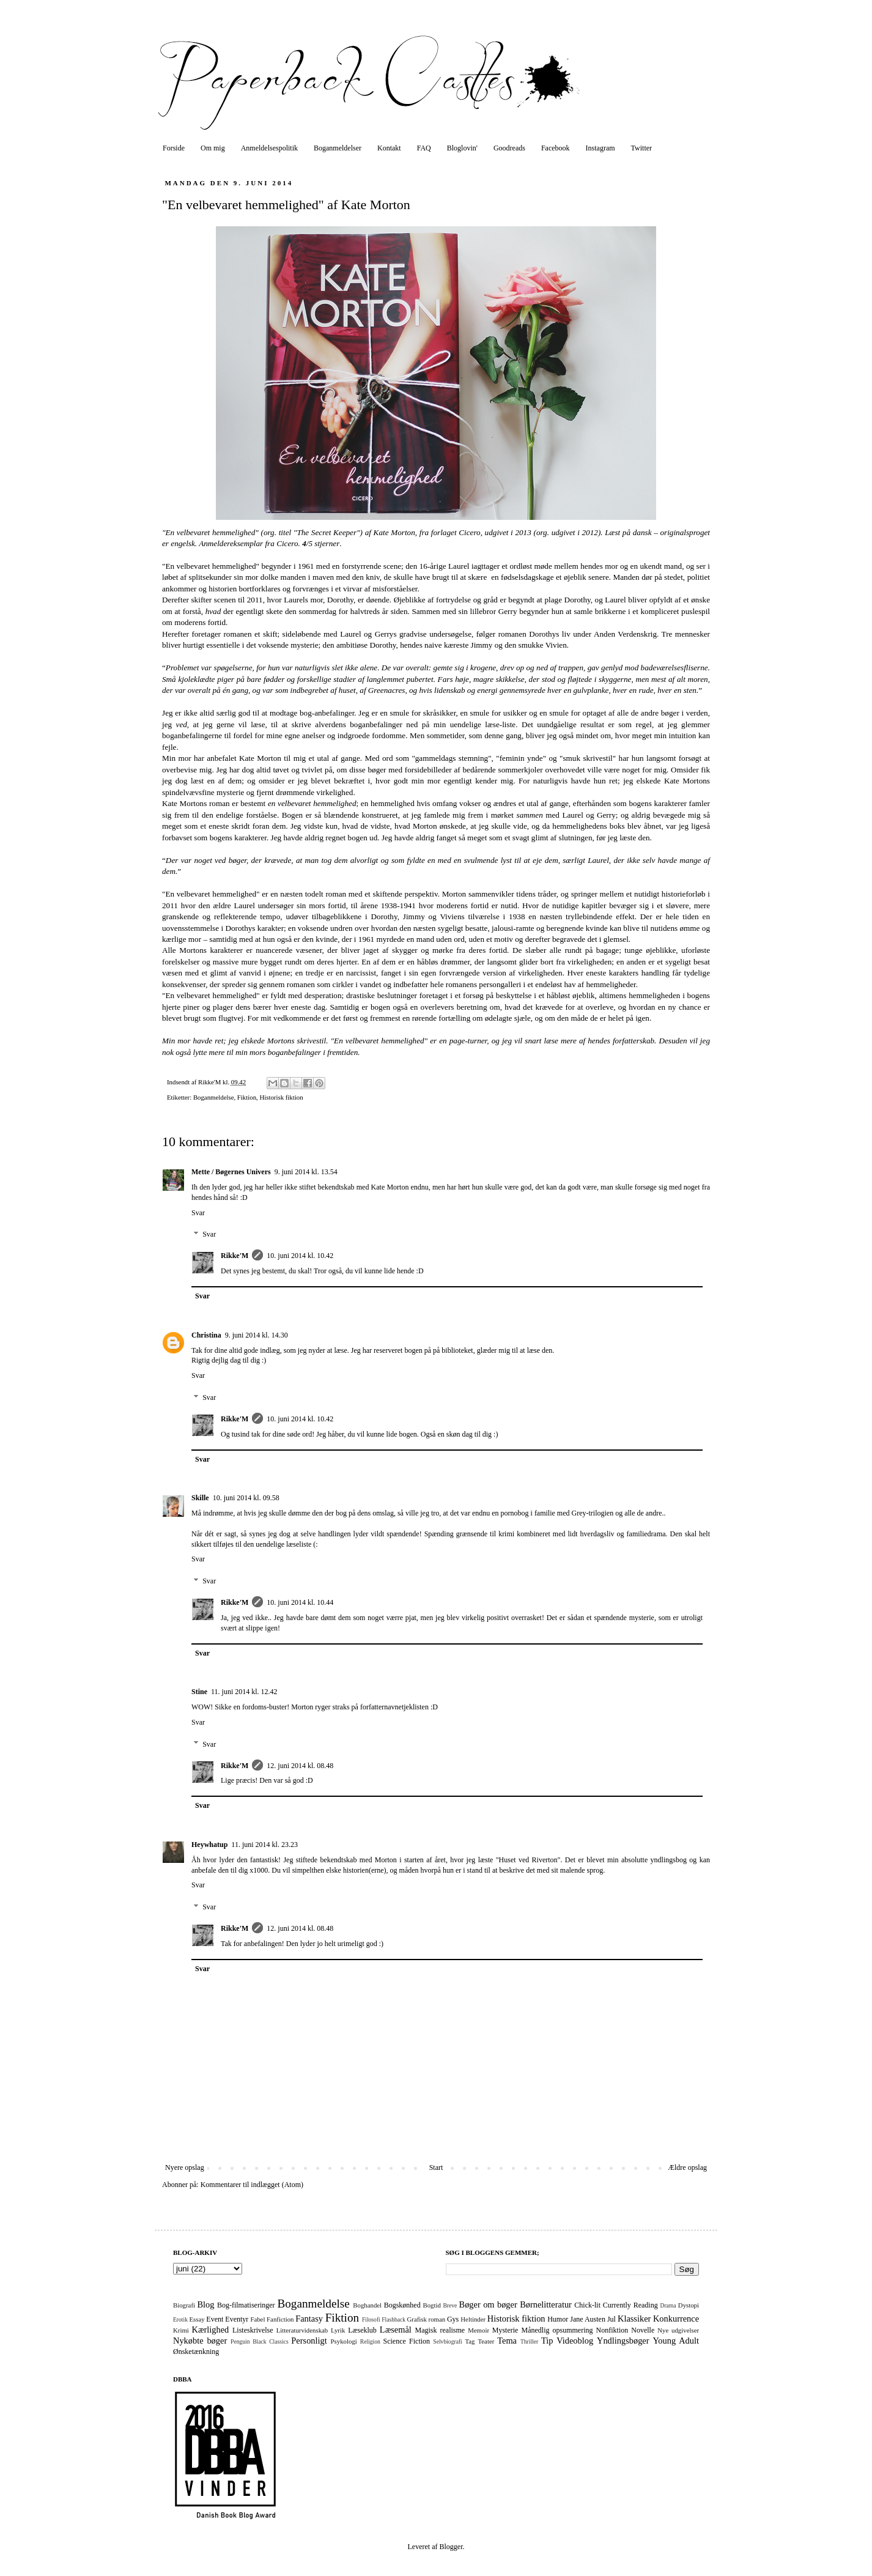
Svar (198, 1212)
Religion (370, 2341)
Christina (206, 1335)
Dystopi (688, 2305)
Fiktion (246, 1097)
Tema (507, 2340)
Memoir (478, 2330)
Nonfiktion (612, 2330)
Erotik (180, 2319)
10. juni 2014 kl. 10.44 (300, 1602)
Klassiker (634, 2318)
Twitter (641, 148)
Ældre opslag (687, 2167)
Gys (453, 2319)
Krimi (181, 2330)
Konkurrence (676, 2318)
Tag (470, 2341)
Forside (174, 148)
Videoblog (574, 2340)
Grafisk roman (426, 2319)
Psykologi (344, 2341)
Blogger (450, 2546)
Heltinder (473, 2319)
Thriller (529, 2341)
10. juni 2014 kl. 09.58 (246, 1497)
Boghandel (367, 2305)
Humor (557, 2319)
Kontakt (389, 148)
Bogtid (431, 2305)
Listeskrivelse (252, 2330)
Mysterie (505, 2330)
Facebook (555, 148)
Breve (450, 2305)
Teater (486, 2341)
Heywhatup (209, 1844)
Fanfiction (280, 2319)
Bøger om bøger (488, 2304)
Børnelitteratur (546, 2304)
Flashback (393, 2319)
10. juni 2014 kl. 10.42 (300, 1255)
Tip (547, 2340)
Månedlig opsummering (557, 2330)
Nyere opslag (184, 2167)
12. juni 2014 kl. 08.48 (300, 1765)
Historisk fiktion (281, 1097)
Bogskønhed (402, 2305)
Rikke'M (234, 1255)
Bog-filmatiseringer (246, 2305)
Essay (196, 2319)
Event (214, 2319)
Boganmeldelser (337, 148)
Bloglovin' (462, 148)
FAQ (424, 148)
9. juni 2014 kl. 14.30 (256, 1335)
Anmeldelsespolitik (269, 148)
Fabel (257, 2319)
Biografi (184, 2305)
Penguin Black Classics (260, 2341)
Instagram (600, 148)
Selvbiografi (447, 2341)
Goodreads (509, 148)
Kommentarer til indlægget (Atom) (252, 2184)
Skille (200, 1497)
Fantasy (309, 2318)
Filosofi (371, 2319)
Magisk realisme (440, 2330)
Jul (611, 2319)
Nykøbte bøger (200, 2340)
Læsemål (396, 2329)
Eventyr (236, 2319)
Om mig (213, 148)
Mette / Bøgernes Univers (231, 1172)
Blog (206, 2304)
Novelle (642, 2330)
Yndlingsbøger (623, 2340)
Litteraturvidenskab (302, 2330)
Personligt (309, 2340)
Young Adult (675, 2340)
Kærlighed (210, 2329)
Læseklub (362, 2330)
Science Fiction (406, 2341)
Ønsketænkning (196, 2351)
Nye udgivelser (678, 2330)
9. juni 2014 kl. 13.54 (306, 1172)
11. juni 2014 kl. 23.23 (264, 1844)
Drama (668, 2305)
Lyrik (338, 2330)
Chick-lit (587, 2305)
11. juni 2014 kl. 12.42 (244, 1691)
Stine (199, 1691)
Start (436, 2167)
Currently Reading (630, 2305)
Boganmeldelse (213, 1097)
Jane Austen (587, 2319)
